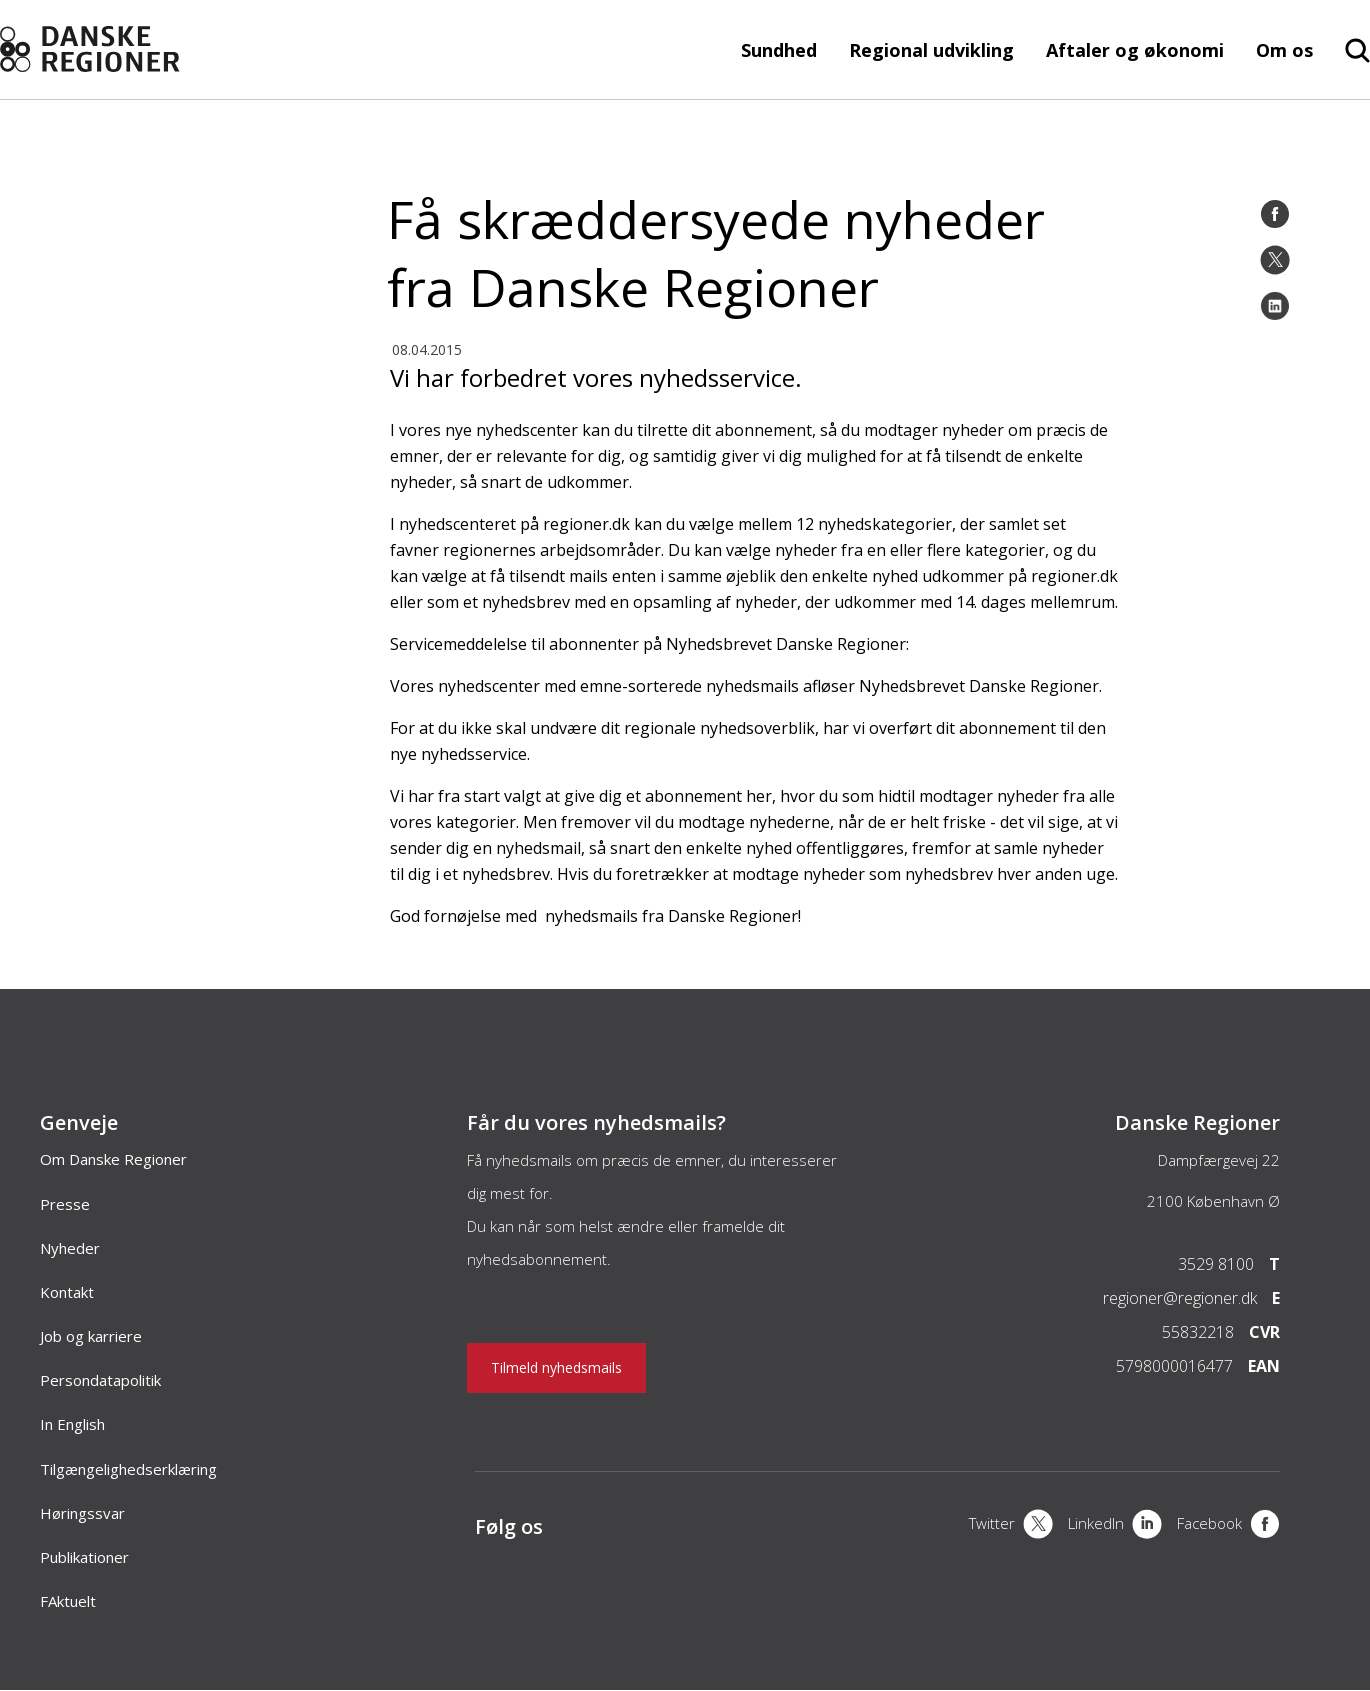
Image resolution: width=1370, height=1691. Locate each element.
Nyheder (70, 1248)
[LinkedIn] (1275, 306)
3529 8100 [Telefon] (1216, 1264)
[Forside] (137, 49)
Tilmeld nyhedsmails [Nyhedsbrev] (556, 1367)
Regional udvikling (931, 50)
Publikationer (84, 1557)
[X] (1011, 1526)
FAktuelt (68, 1601)
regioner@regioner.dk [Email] (1180, 1298)
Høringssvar (82, 1513)
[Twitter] (1275, 260)
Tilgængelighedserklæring (128, 1469)
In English (72, 1424)
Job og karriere (91, 1336)
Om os (1284, 50)
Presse (65, 1204)
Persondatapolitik (100, 1380)
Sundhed (779, 50)
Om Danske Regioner (113, 1159)
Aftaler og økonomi (1135, 50)
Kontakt (67, 1292)
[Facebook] (1275, 214)
